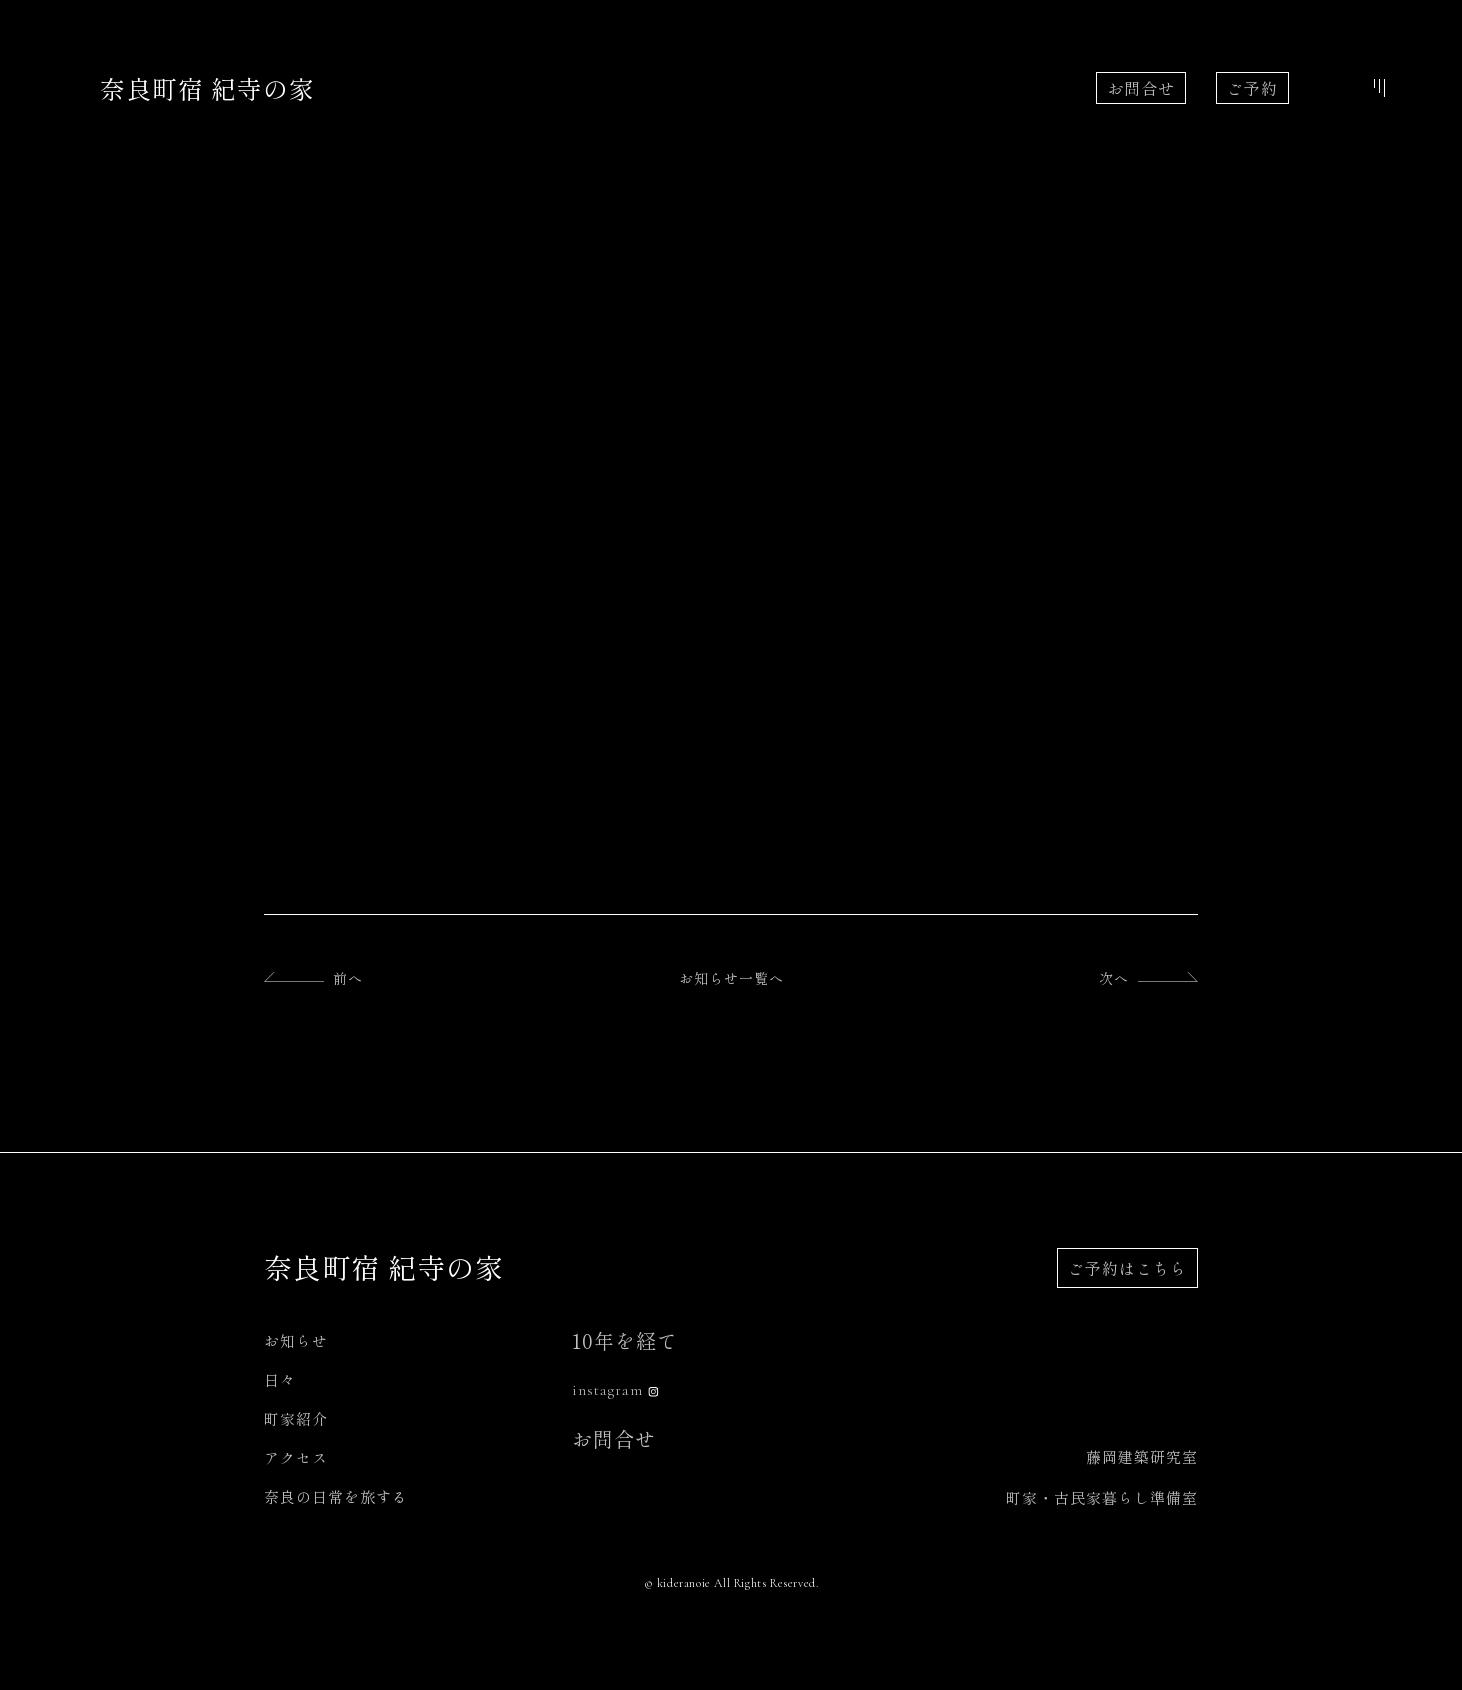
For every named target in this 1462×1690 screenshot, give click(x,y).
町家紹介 (296, 1418)
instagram (607, 1390)
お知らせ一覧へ (731, 978)
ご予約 (1252, 88)
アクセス (296, 1457)
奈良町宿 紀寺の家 (207, 88)
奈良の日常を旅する (336, 1496)
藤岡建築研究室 (1142, 1456)
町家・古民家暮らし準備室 (1102, 1497)
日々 (280, 1379)
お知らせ (296, 1340)
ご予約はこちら (1127, 1268)
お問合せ (1141, 88)
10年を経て (625, 1340)
